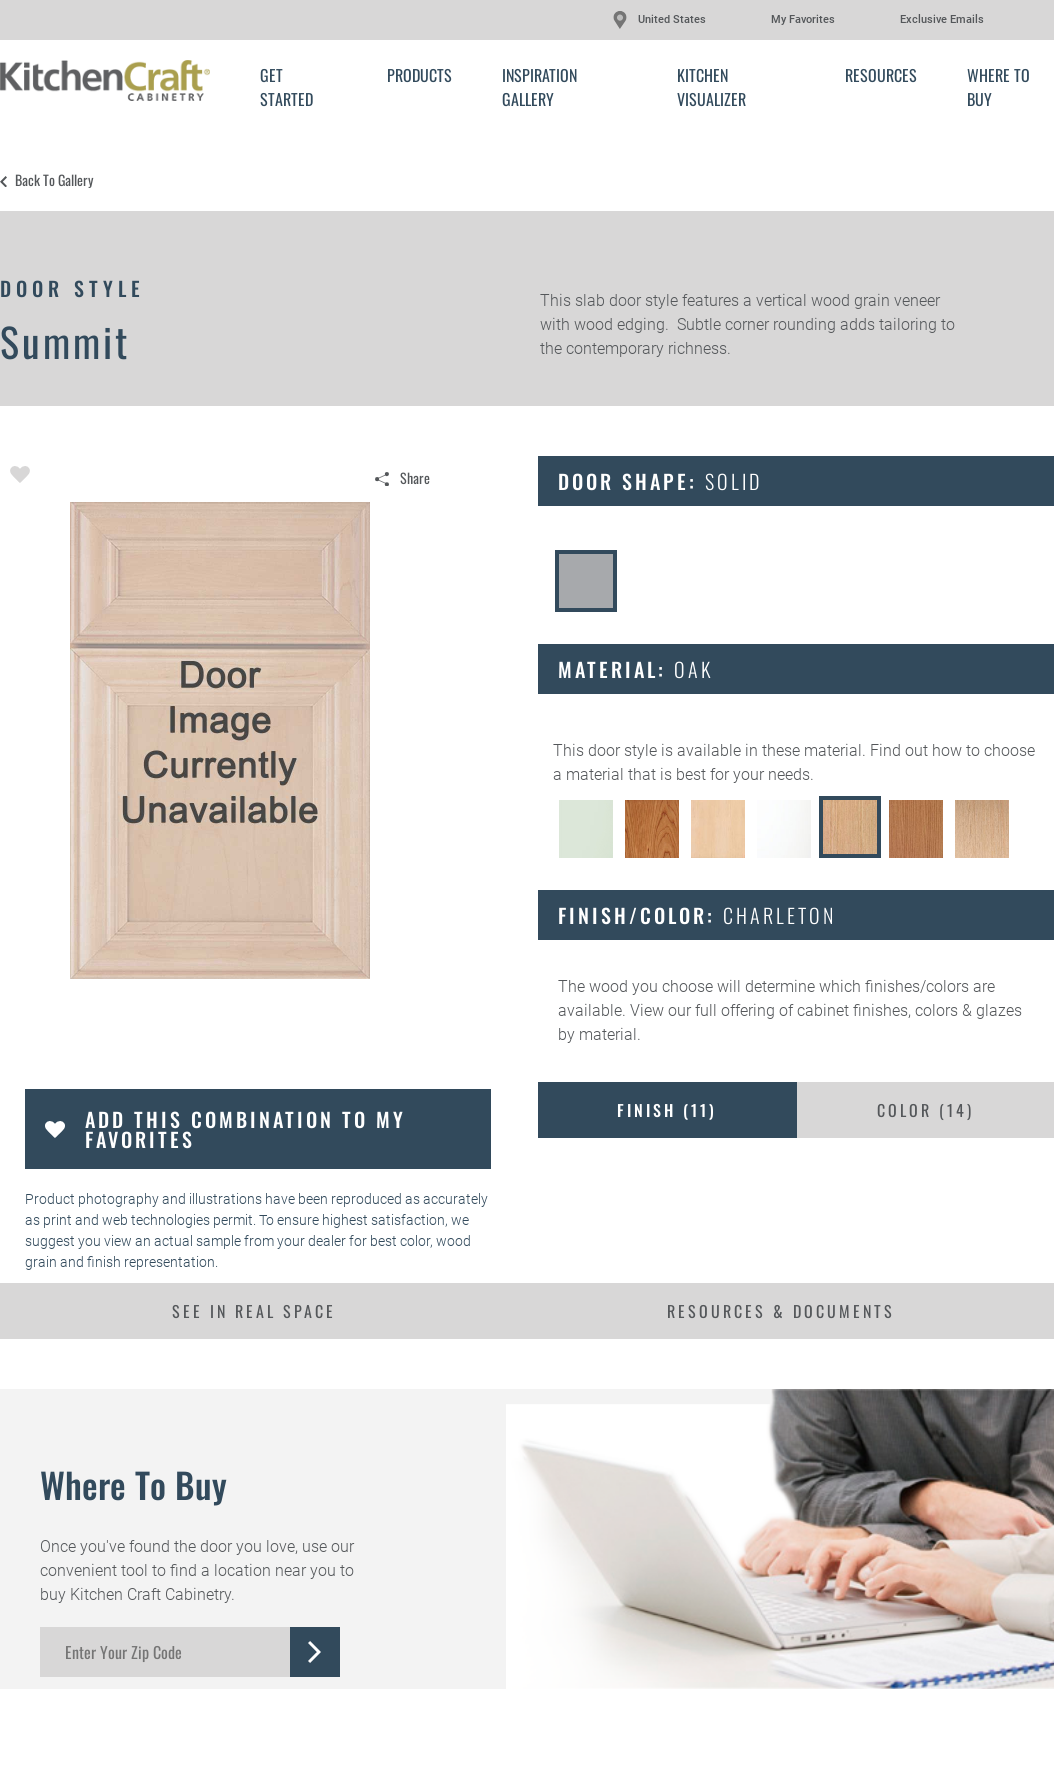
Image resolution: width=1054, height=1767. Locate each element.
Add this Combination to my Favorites (245, 1129)
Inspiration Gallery (539, 87)
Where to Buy (998, 87)
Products (419, 75)
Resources (881, 75)
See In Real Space (254, 1311)
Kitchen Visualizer (711, 87)
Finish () (667, 1110)
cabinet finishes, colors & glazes (909, 1010)
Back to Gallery (54, 180)
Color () (925, 1110)
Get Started (286, 87)
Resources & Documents (781, 1311)
